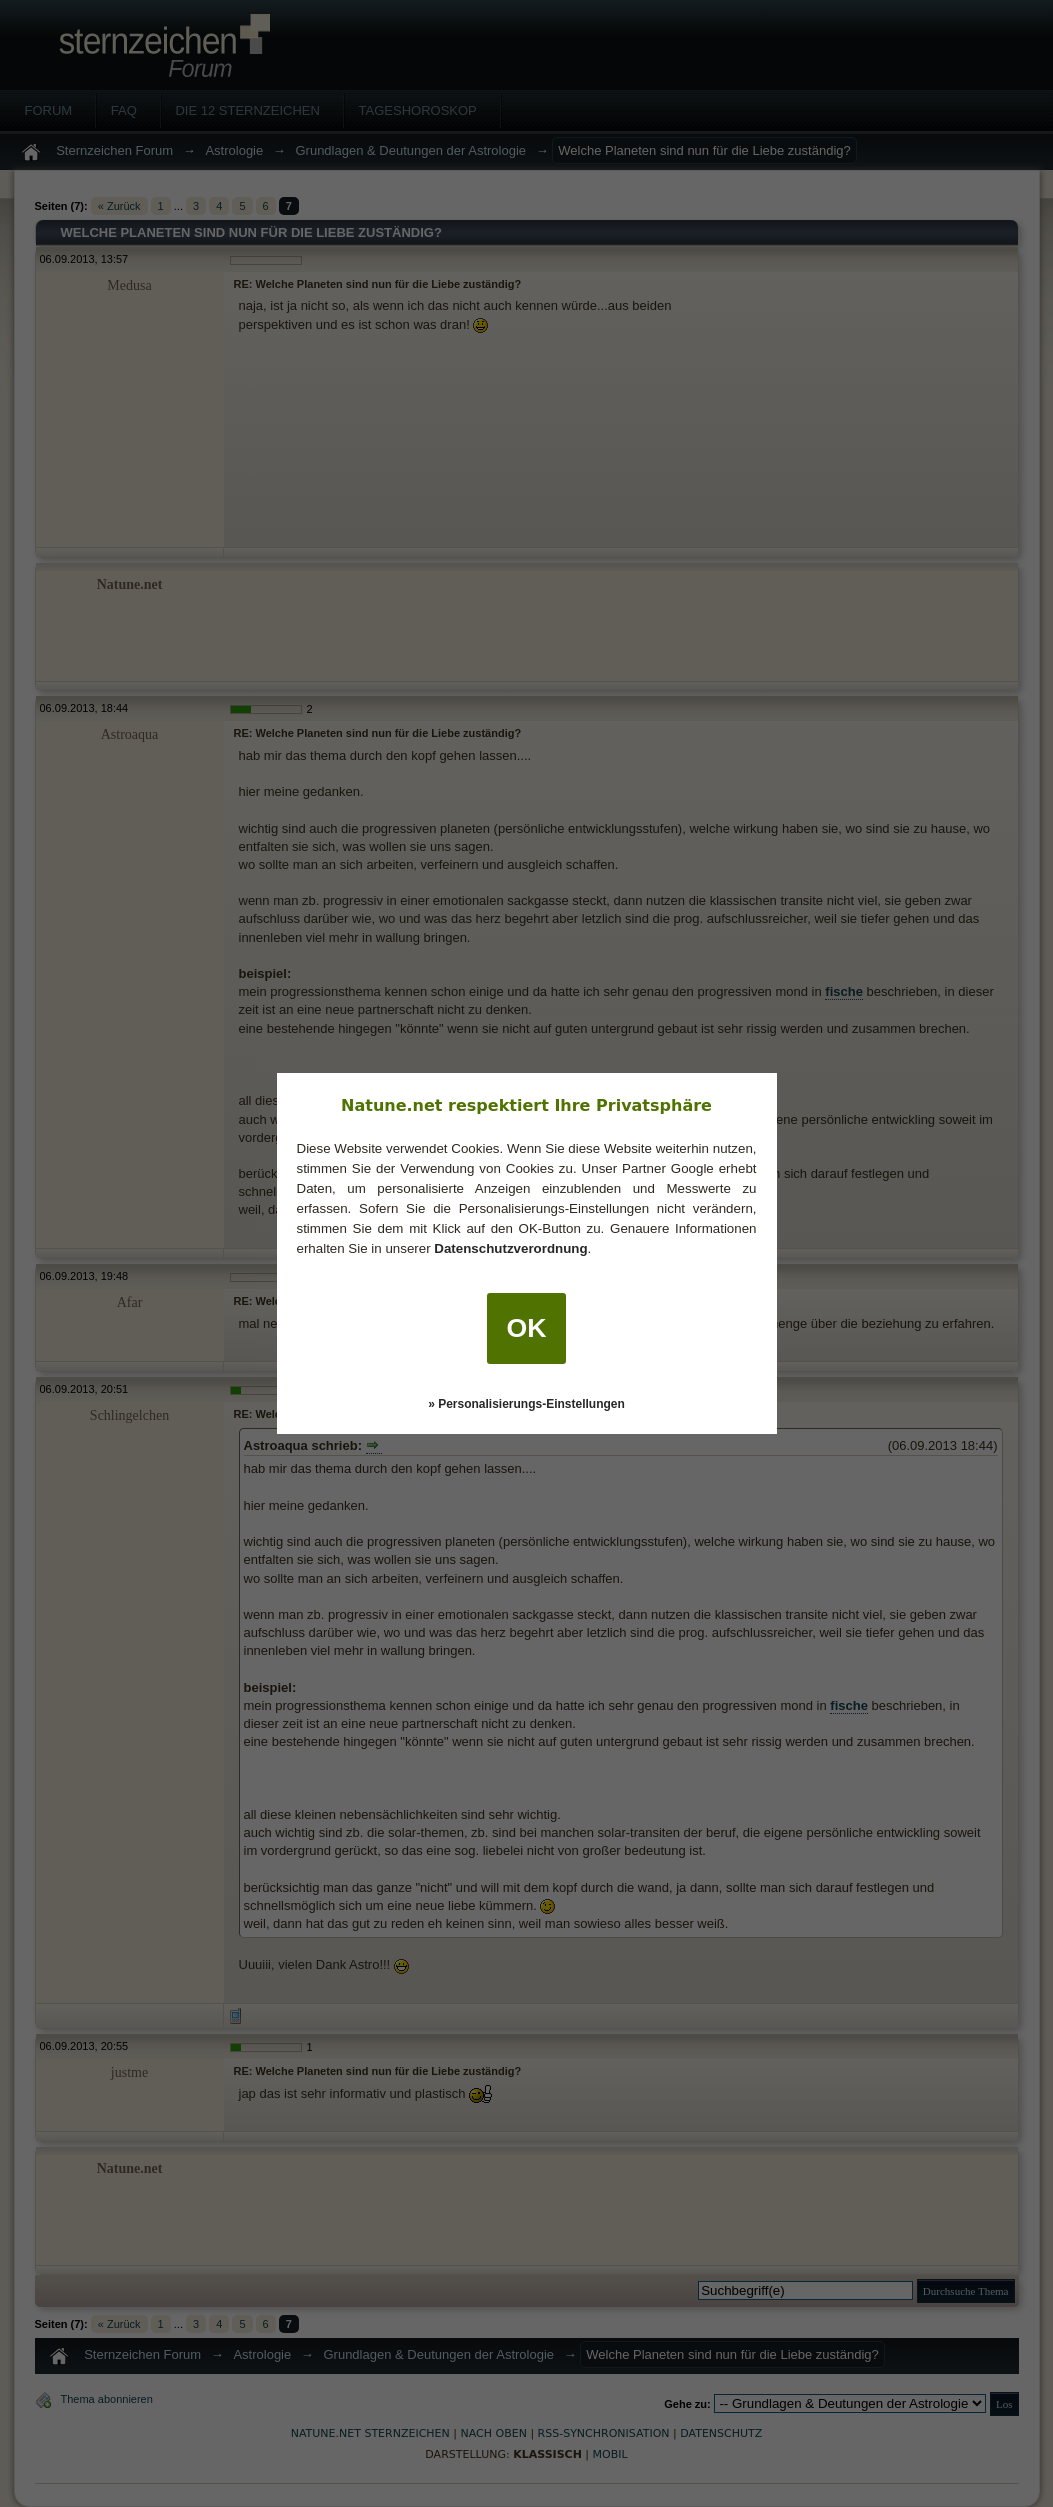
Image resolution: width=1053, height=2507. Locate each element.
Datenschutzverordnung (510, 1248)
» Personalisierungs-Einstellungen (526, 1404)
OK (527, 1328)
